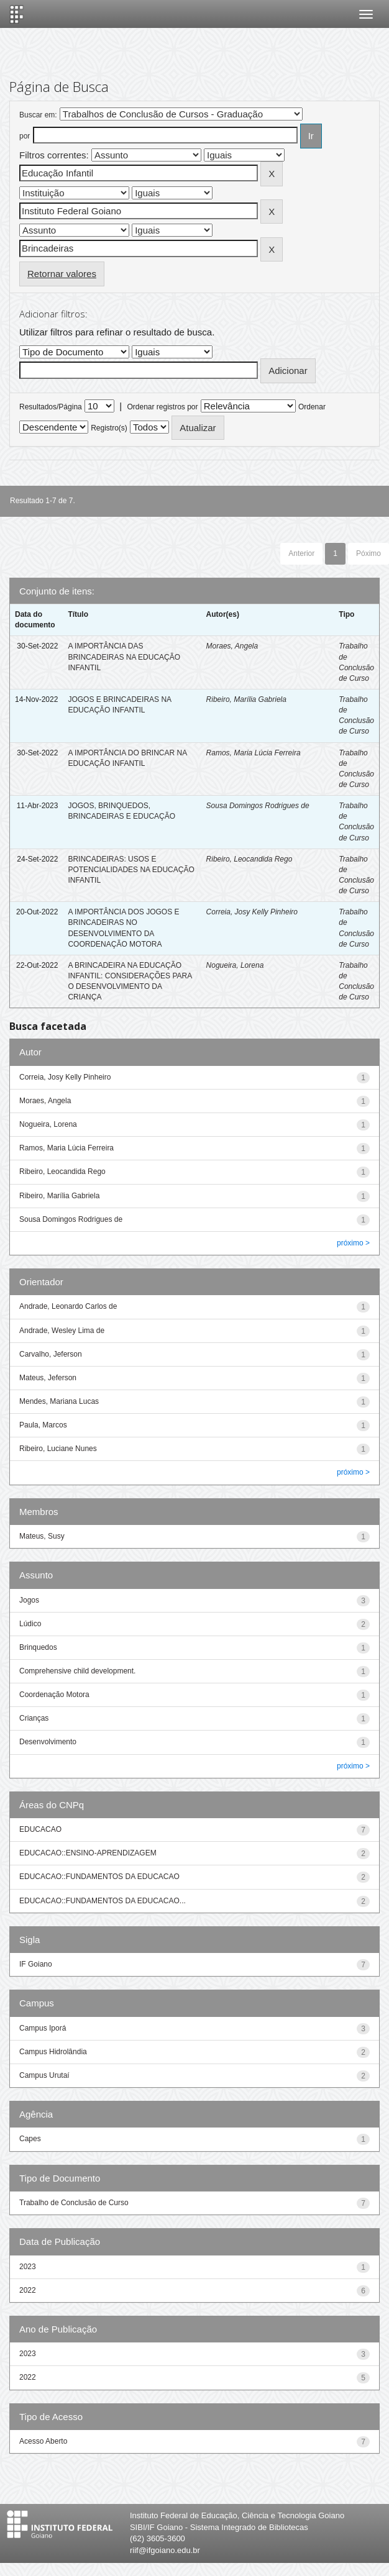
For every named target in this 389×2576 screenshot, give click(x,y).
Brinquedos (38, 1647)
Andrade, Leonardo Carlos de (68, 1306)
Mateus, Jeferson (47, 1377)
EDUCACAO (40, 1829)
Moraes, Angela (232, 646)
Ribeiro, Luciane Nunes (58, 1448)
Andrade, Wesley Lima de (61, 1330)
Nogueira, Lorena (235, 965)
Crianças (33, 1718)
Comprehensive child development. (77, 1671)
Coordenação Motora (54, 1694)
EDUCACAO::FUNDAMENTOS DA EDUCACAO (99, 1876)
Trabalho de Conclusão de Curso (74, 2202)
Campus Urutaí (44, 2075)
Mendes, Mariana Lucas (59, 1401)
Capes (30, 2138)
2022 (27, 2290)
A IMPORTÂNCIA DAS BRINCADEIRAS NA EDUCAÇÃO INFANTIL (124, 656)
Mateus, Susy (42, 1536)
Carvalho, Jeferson (50, 1354)
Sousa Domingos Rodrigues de (257, 805)
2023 (27, 2266)
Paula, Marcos (43, 1425)
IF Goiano (35, 1964)
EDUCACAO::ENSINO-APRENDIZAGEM (88, 1853)
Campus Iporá (42, 2028)
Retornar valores (61, 273)
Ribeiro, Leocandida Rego (249, 859)
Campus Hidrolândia (53, 2051)
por (24, 136)
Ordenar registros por (162, 407)
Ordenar (312, 407)
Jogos (29, 1600)
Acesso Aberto (43, 2441)
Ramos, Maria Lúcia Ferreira (253, 753)
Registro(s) (109, 428)
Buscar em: (38, 115)
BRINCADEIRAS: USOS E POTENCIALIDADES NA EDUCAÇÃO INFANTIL (131, 870)
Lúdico (30, 1623)
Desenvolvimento (47, 1741)
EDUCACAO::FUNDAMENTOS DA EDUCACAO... (102, 1900)
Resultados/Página (50, 407)
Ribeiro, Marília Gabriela (246, 699)
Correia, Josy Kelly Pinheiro (252, 912)
